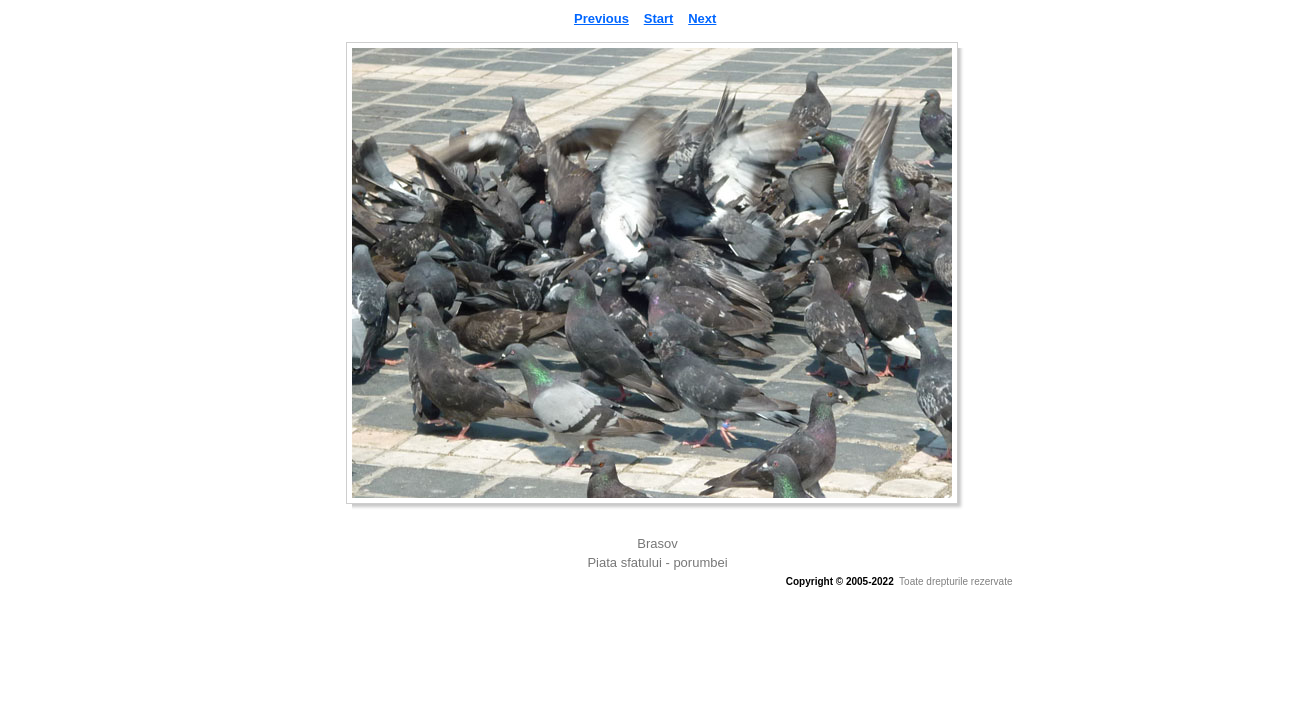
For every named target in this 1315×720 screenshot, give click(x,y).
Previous (601, 18)
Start (659, 18)
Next (702, 18)
